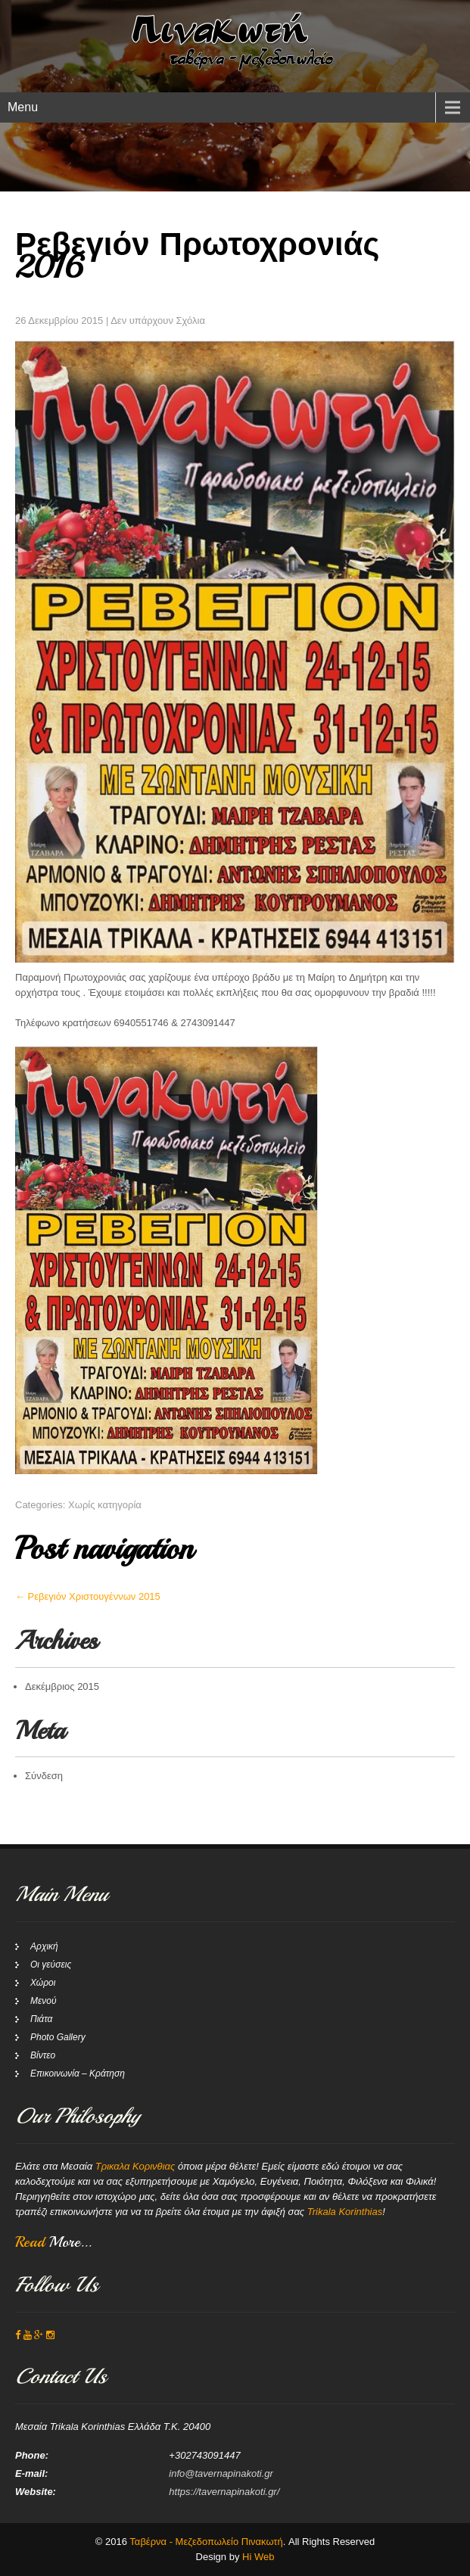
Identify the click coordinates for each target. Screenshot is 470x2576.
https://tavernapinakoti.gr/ (224, 2491)
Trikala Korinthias (344, 2211)
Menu (23, 107)
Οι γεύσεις (50, 1964)
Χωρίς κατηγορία (105, 1504)
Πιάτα (41, 2019)
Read (53, 2241)
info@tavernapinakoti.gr (221, 2473)
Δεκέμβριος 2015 (62, 1686)
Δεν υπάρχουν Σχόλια (157, 320)
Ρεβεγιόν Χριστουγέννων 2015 (87, 1596)
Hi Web (258, 2556)
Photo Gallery (58, 2037)
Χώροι (42, 1982)
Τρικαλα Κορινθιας (135, 2166)
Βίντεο (42, 2055)
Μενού (43, 2001)
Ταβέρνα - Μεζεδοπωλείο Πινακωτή (205, 2541)
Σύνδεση (44, 1775)
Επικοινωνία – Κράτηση (77, 2073)
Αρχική (44, 1946)
